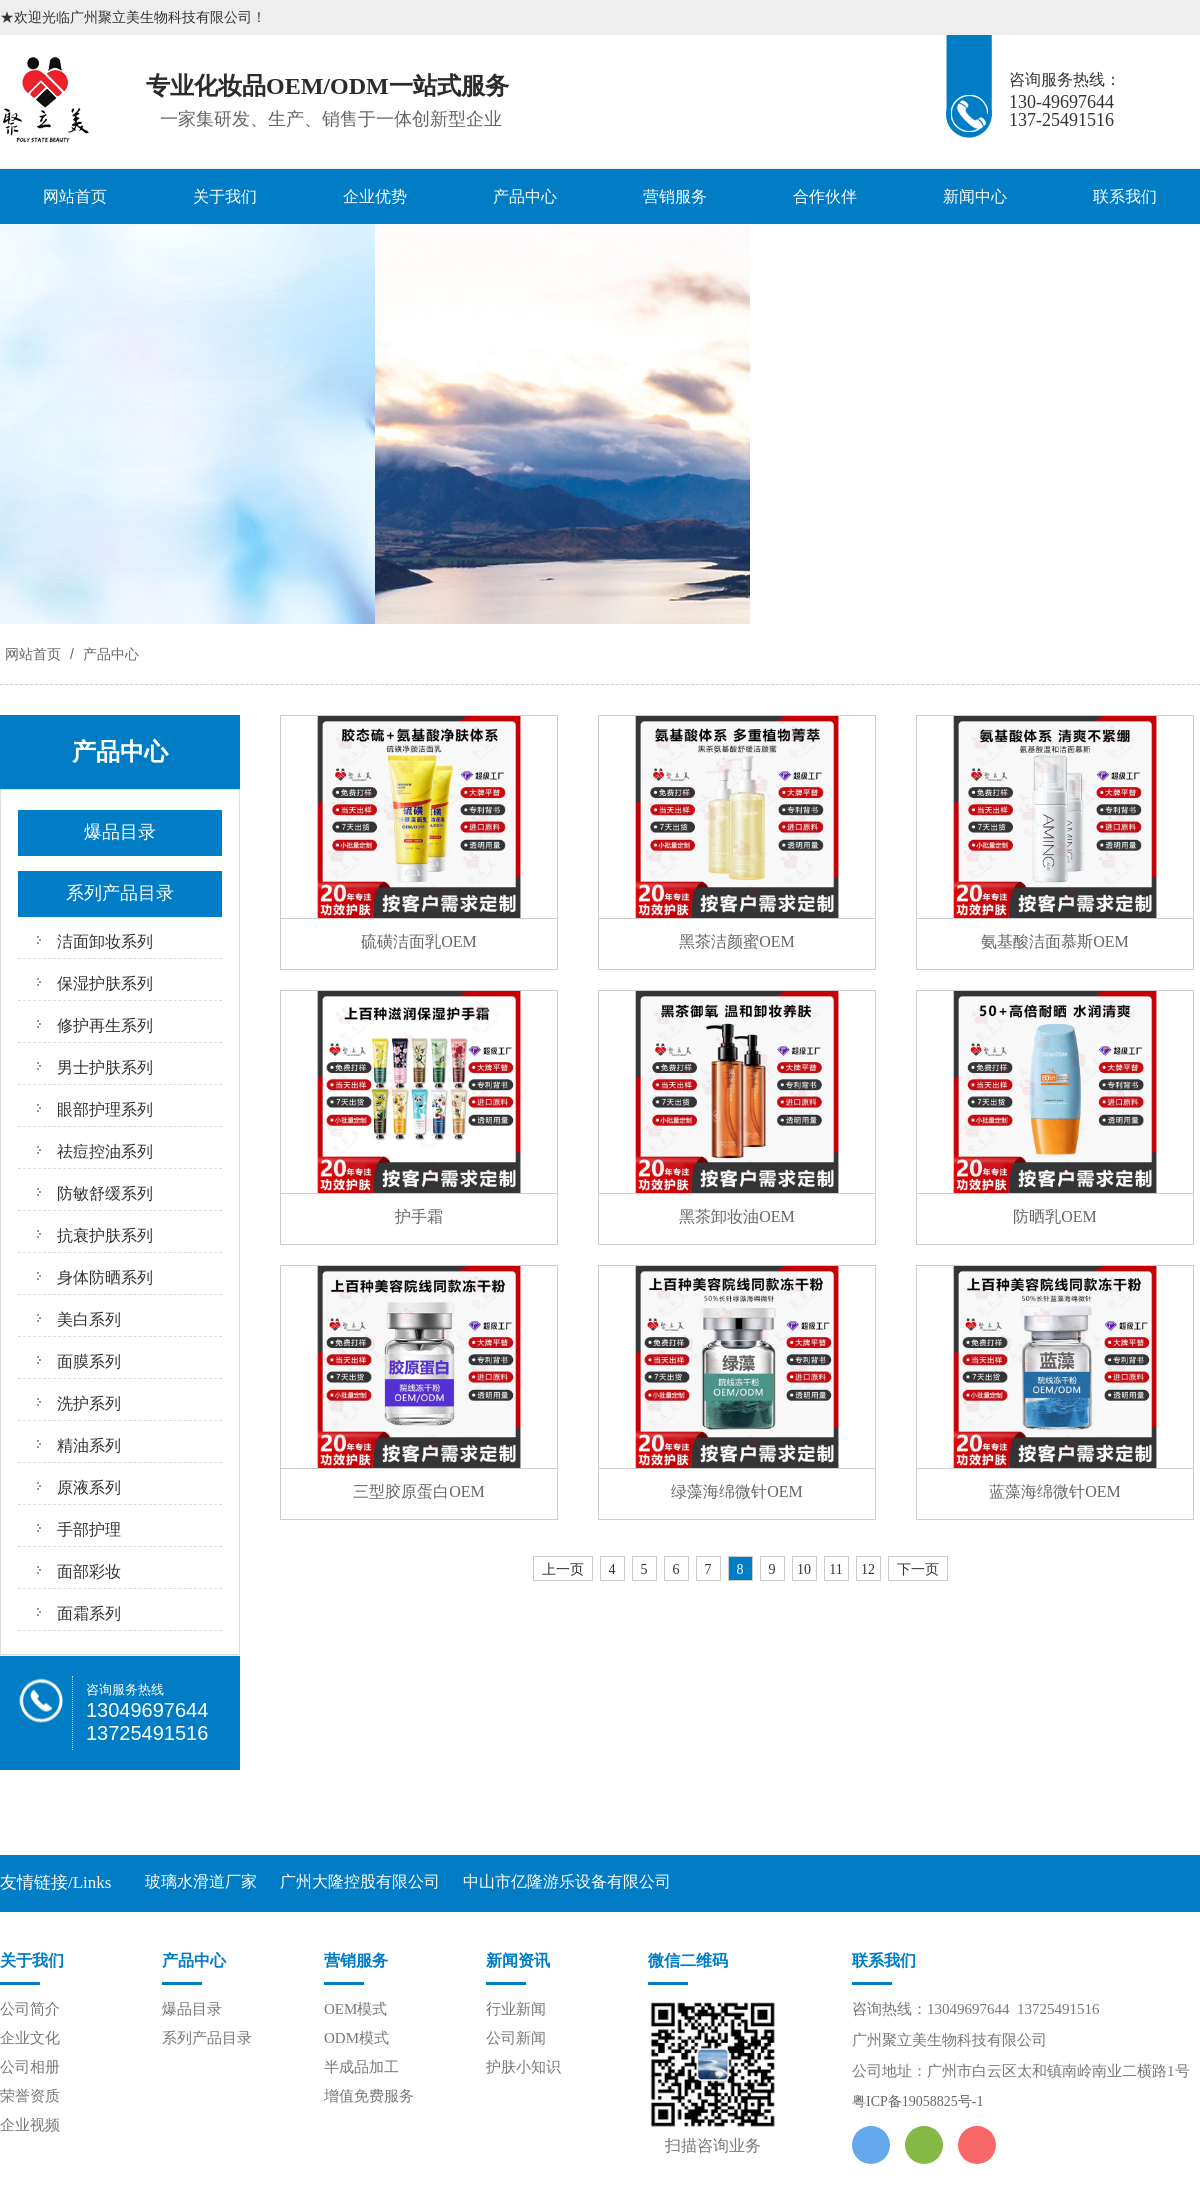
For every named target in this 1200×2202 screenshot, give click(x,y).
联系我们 (1125, 196)
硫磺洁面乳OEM (419, 941)
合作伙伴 (825, 196)
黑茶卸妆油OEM (737, 1216)
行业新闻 (516, 2009)
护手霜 (419, 1216)
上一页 (563, 1569)
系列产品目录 (207, 2038)
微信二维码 (688, 1960)
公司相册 (30, 2067)
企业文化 (30, 2038)
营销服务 (675, 196)
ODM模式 (356, 2038)
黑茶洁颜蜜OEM (737, 941)
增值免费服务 (369, 2096)
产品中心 (525, 196)
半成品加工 (361, 2067)
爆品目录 (192, 2009)
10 (804, 1569)
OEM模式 (355, 2009)
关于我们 (225, 196)
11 (835, 1569)
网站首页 (75, 196)
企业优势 (375, 196)
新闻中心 (975, 196)
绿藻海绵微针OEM (737, 1491)
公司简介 (30, 2009)
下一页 (918, 1569)
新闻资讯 (518, 1960)
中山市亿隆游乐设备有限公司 (567, 1881)
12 (868, 1569)
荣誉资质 (30, 2096)
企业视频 (30, 2125)
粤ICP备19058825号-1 (917, 2101)
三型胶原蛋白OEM (419, 1491)
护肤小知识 (523, 2067)
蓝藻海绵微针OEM (1055, 1491)
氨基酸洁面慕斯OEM (1055, 941)
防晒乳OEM (1055, 1216)
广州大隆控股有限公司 (360, 1881)
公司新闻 (516, 2038)
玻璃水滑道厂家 (201, 1881)
